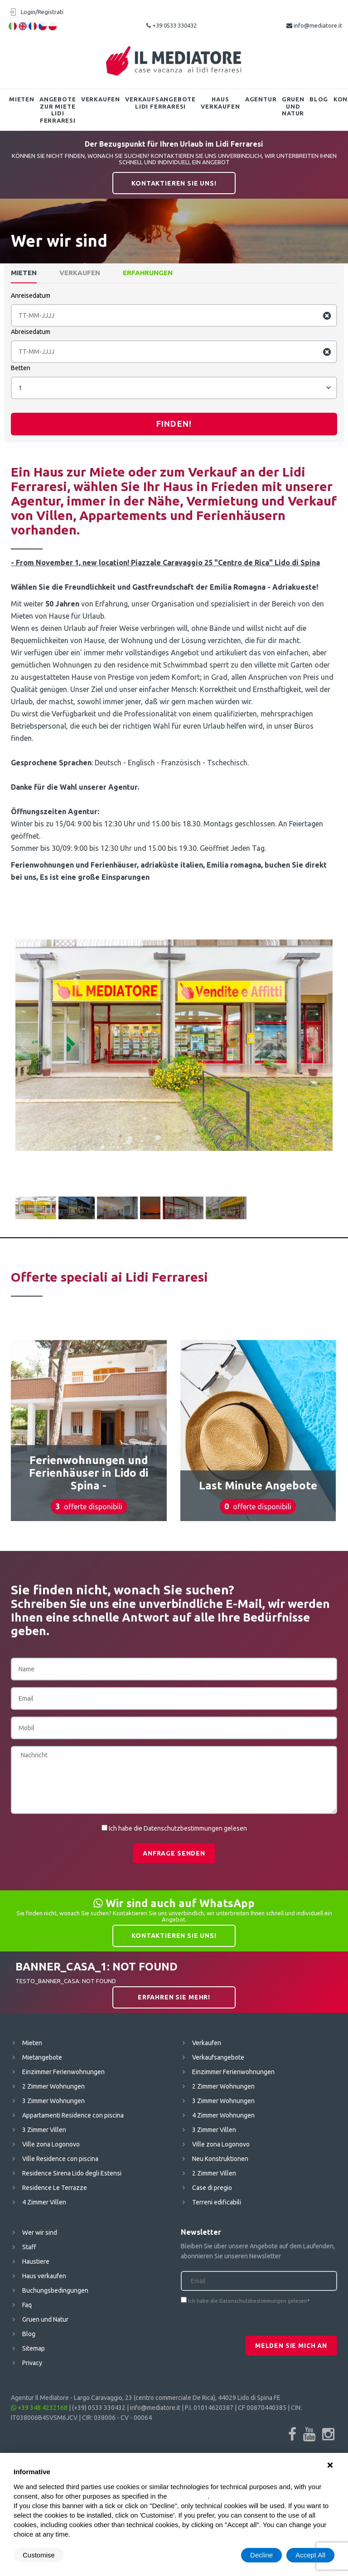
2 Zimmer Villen (214, 2173)
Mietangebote (42, 2057)
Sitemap (33, 2348)
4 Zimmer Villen (44, 2202)
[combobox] (174, 388)
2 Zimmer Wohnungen (53, 2086)
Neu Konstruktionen (220, 2158)
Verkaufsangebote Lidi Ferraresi (160, 103)
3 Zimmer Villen (44, 2129)
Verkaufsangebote (218, 2057)
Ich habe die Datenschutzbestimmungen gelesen (178, 1828)
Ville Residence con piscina (60, 2158)
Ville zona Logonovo (51, 2144)
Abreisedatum (30, 331)
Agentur (260, 99)
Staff (29, 2247)
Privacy (32, 2362)
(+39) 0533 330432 (99, 2407)
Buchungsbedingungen (55, 2290)
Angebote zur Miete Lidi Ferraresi (57, 110)
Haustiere (35, 2261)
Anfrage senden (174, 1853)
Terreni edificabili (216, 2202)
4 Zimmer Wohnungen (223, 2115)
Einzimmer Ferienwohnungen (63, 2071)
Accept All (310, 2555)
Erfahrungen (148, 273)
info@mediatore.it (314, 25)
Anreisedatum (30, 295)
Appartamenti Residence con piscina (73, 2115)
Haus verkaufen (220, 103)
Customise (39, 2555)
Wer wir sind (39, 2232)
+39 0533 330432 (171, 25)
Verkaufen (100, 99)
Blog (318, 99)
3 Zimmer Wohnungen (53, 2100)
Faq (27, 2305)
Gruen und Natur (293, 106)
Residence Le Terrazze (54, 2187)
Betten (20, 368)
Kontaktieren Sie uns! (174, 183)
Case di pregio (212, 2187)
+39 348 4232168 (39, 2407)
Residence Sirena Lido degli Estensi (71, 2173)
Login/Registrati (42, 12)
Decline (261, 2555)
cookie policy (188, 2496)
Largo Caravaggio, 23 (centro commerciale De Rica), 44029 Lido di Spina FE (177, 2397)
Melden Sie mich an (291, 2345)
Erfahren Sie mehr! (174, 1997)
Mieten (21, 99)
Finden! (174, 423)
